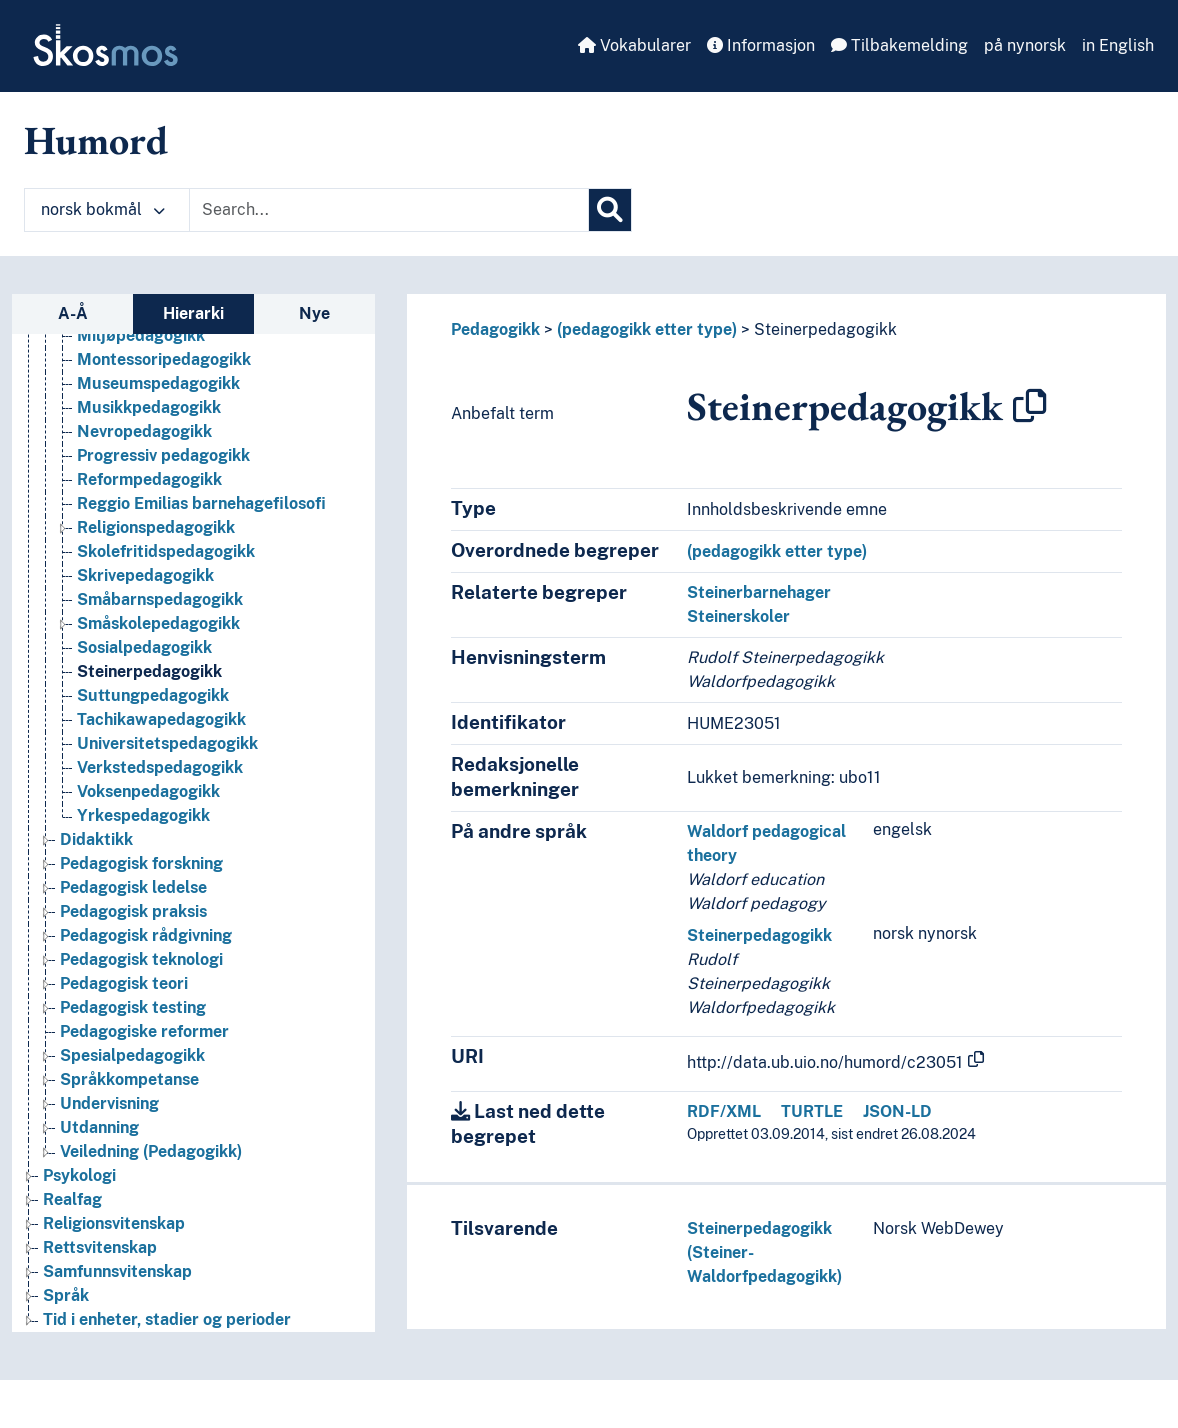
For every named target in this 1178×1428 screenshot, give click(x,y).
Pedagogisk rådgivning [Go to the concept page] (146, 935)
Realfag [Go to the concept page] (72, 1199)
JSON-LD (897, 1111)
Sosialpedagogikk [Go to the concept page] (144, 647)
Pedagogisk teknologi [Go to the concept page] (141, 959)
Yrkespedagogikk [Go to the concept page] (143, 815)
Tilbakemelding (899, 45)
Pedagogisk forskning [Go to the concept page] (141, 863)
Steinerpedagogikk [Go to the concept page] (149, 671)
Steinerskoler (738, 616)
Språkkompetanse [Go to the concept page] (129, 1079)
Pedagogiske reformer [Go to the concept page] (144, 1031)
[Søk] (610, 210)
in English (1118, 45)
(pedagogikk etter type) (647, 329)
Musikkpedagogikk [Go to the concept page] (149, 407)
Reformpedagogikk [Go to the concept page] (149, 479)
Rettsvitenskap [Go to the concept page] (100, 1247)
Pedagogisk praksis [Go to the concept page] (133, 911)
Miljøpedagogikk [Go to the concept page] (141, 335)
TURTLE (812, 1111)
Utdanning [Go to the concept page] (99, 1127)
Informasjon (761, 45)
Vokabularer (634, 45)
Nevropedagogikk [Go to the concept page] (144, 431)
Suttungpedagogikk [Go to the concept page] (153, 695)
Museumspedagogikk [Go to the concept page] (158, 383)
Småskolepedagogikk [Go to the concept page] (158, 623)
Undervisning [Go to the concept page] (109, 1103)
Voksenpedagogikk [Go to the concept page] (148, 791)
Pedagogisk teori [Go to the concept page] (124, 983)
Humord (96, 140)
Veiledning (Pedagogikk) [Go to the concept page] (151, 1151)
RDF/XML (724, 1111)
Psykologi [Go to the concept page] (79, 1175)
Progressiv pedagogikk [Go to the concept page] (163, 455)
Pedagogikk (495, 329)
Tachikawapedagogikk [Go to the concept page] (161, 719)
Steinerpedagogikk (825, 329)
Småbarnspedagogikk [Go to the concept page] (160, 599)
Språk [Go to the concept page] (66, 1295)
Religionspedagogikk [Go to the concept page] (156, 527)
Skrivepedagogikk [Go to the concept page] (145, 575)
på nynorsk (1025, 45)
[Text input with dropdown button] (389, 210)
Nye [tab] (314, 313)
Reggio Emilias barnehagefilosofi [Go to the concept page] (201, 503)
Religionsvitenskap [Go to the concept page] (114, 1223)
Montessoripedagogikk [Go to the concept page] (164, 359)
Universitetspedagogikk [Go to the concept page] (167, 743)
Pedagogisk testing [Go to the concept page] (133, 1007)
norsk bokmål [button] (103, 209)
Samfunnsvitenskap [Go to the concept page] (117, 1271)
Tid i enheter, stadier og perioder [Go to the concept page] (167, 1319)
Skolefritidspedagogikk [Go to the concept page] (166, 551)
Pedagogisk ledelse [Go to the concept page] (133, 887)
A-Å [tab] (73, 313)
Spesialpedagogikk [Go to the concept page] (132, 1055)
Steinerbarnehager (759, 592)
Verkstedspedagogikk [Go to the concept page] (160, 767)
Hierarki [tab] (193, 313)
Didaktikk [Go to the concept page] (96, 839)
